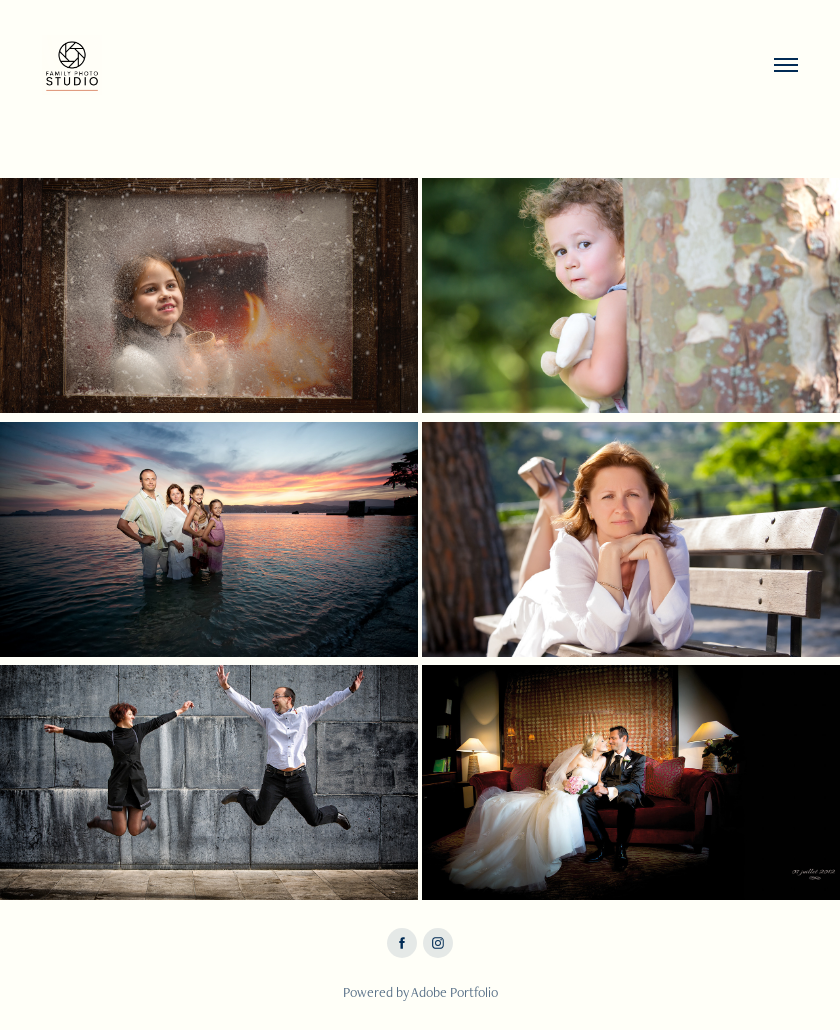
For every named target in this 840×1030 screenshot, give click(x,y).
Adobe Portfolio (454, 992)
